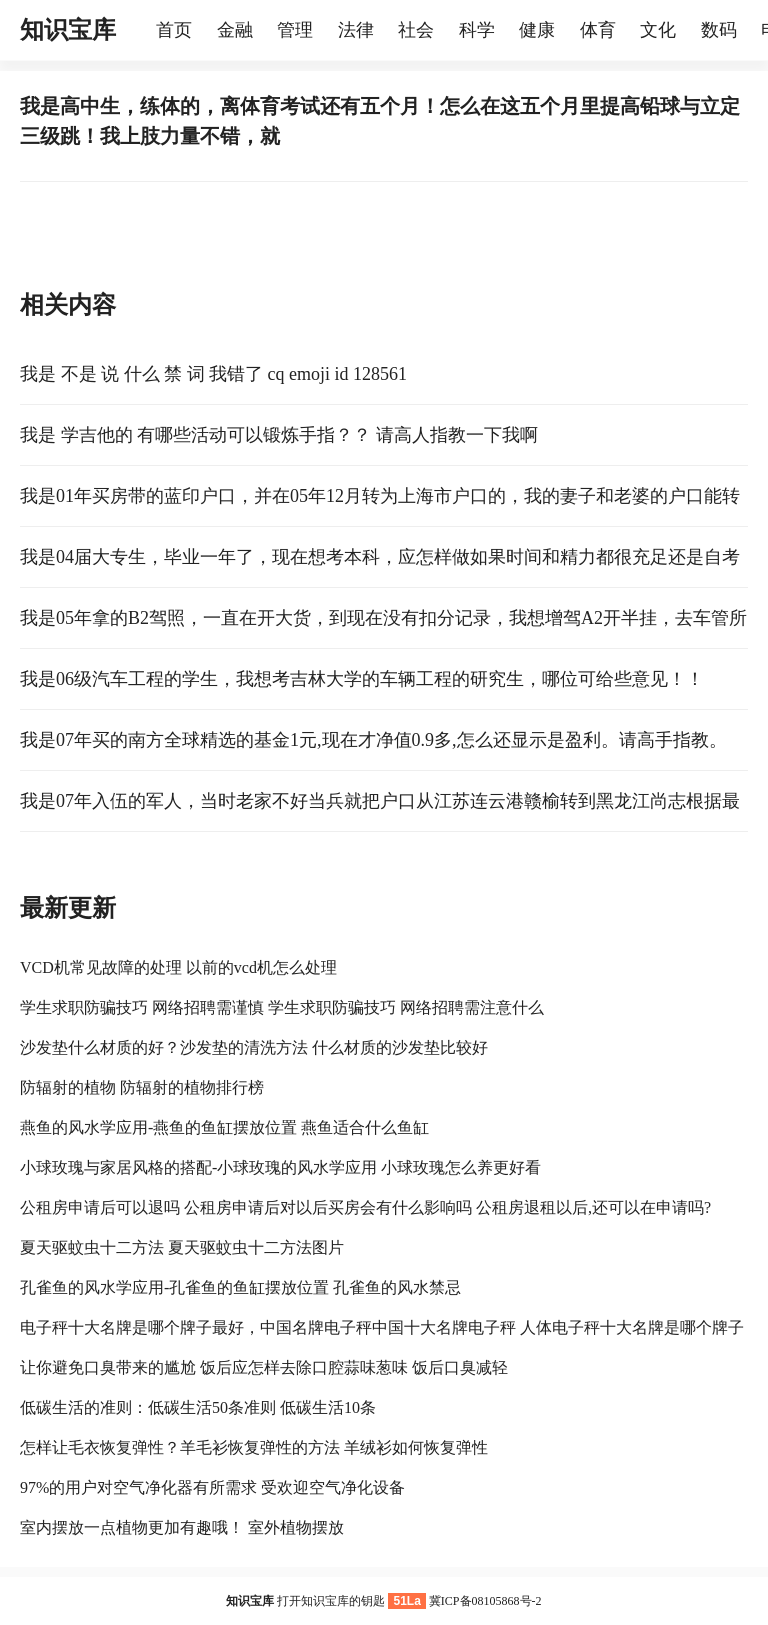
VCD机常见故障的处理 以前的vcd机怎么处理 (178, 967)
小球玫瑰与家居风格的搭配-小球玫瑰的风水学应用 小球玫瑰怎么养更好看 (280, 1167)
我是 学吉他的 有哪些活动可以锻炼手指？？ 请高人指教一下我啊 (279, 435)
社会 (416, 30)
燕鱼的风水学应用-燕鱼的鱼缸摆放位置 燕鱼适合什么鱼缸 (224, 1127)
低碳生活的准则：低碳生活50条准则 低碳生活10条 (198, 1407)
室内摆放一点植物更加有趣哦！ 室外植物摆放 (182, 1527)
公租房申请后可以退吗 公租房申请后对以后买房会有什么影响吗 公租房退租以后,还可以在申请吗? (365, 1207)
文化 (658, 30)
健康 (537, 30)
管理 (295, 30)
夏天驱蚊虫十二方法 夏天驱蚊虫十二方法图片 (182, 1247)
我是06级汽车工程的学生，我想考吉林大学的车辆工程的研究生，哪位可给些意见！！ (362, 679)
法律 (356, 30)
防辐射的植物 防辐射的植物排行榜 (142, 1087)
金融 (235, 30)
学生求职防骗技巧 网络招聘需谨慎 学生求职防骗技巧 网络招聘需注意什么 (282, 1007)
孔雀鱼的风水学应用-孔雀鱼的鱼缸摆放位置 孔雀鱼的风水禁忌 (240, 1287)
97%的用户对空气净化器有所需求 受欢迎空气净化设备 (212, 1487)
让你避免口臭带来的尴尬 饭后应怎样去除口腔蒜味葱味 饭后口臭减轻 (264, 1367)
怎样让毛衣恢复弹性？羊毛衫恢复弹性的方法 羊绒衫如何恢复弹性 (254, 1447)
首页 (174, 30)
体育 (598, 30)
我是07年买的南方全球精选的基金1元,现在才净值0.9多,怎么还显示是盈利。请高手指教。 (373, 740)
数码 (719, 30)
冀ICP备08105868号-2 (485, 1601)
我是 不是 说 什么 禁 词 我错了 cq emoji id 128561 (213, 374)
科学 (477, 30)
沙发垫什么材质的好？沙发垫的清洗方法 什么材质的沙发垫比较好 (254, 1047)
